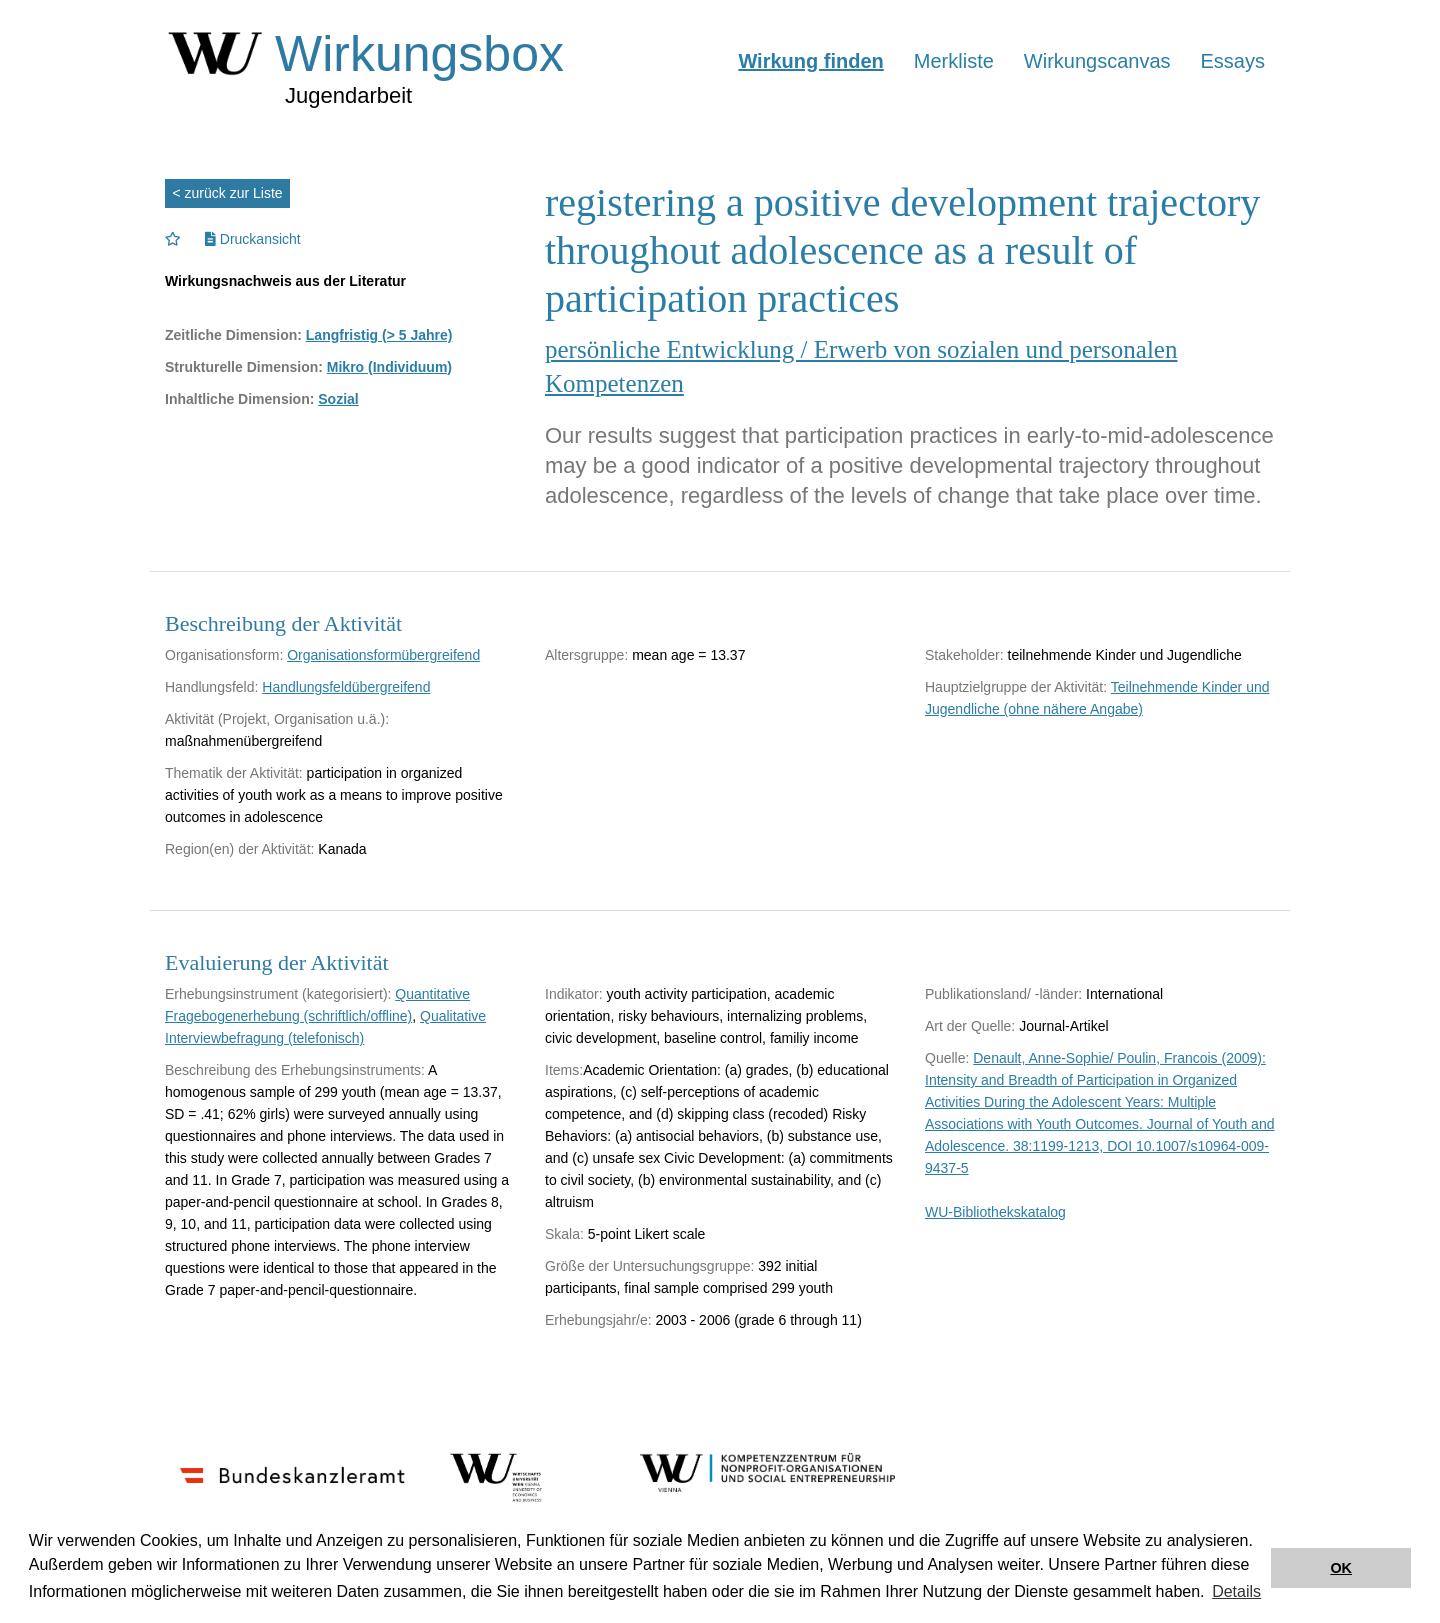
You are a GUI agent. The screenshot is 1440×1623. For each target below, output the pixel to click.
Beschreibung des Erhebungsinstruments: (295, 1070)
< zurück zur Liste (228, 193)
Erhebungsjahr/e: (598, 1320)
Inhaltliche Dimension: (239, 399)
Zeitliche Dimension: (233, 335)
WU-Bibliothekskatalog (995, 1212)
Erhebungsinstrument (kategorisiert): (278, 994)
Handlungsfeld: (211, 687)
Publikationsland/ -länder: (1003, 994)
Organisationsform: (224, 655)
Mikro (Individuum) (389, 367)
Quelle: (947, 1058)
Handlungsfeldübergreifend (346, 687)
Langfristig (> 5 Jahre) (379, 335)
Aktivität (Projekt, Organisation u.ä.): (277, 719)
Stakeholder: (964, 655)
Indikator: (574, 994)
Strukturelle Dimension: (244, 367)
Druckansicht (253, 239)
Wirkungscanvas (1097, 61)
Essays (1233, 61)
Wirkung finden (810, 61)
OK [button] (1341, 1568)
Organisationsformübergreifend (383, 655)
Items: (564, 1070)
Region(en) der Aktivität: (239, 849)
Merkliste (954, 61)
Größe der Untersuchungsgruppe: (649, 1266)
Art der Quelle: (970, 1026)
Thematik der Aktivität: (234, 773)
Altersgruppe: (586, 655)
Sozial (338, 399)
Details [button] (1236, 1591)
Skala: (564, 1234)
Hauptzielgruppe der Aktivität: (1016, 687)
